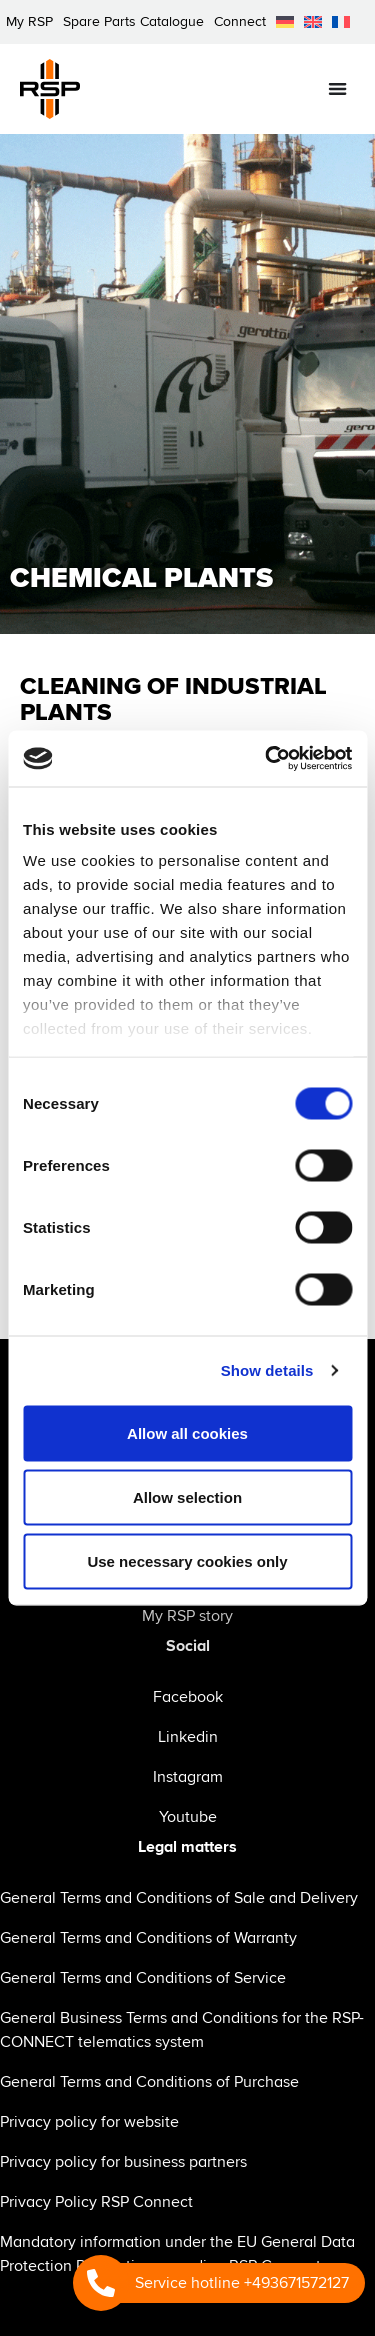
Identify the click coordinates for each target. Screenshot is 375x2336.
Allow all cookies (187, 1432)
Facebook (188, 1697)
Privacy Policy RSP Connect (96, 2202)
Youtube (188, 1817)
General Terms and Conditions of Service (143, 1978)
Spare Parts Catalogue (133, 21)
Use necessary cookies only (187, 1560)
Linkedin (188, 1737)
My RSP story (187, 1616)
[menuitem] (285, 22)
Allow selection (187, 1496)
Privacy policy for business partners (123, 2162)
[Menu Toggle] (337, 88)
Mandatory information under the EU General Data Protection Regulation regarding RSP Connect (177, 2254)
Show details (267, 1370)
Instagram (188, 1777)
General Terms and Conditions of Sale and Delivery (179, 1898)
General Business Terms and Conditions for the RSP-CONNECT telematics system (182, 2030)
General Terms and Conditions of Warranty (148, 1938)
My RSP (29, 21)
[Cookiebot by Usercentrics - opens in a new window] (267, 759)
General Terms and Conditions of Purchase (149, 2082)
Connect (240, 21)
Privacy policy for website (89, 2122)
